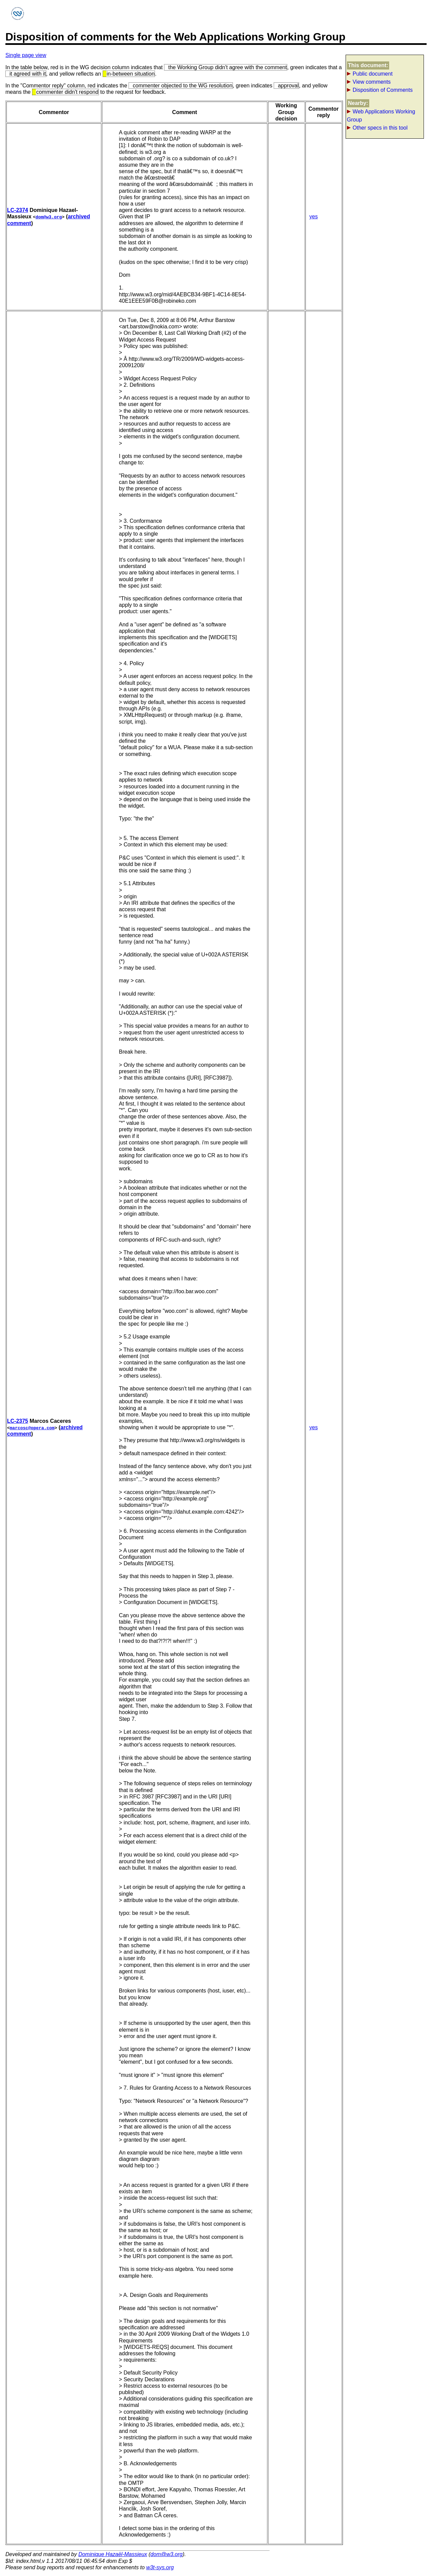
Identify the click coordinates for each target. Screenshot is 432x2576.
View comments (372, 82)
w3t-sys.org (160, 2567)
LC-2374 (17, 210)
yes (313, 216)
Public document (373, 74)
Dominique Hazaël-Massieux (112, 2554)
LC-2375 (17, 1421)
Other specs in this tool (380, 128)
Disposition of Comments (383, 90)
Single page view (25, 55)
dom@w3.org (48, 217)
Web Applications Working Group (381, 116)
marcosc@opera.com (32, 1428)
